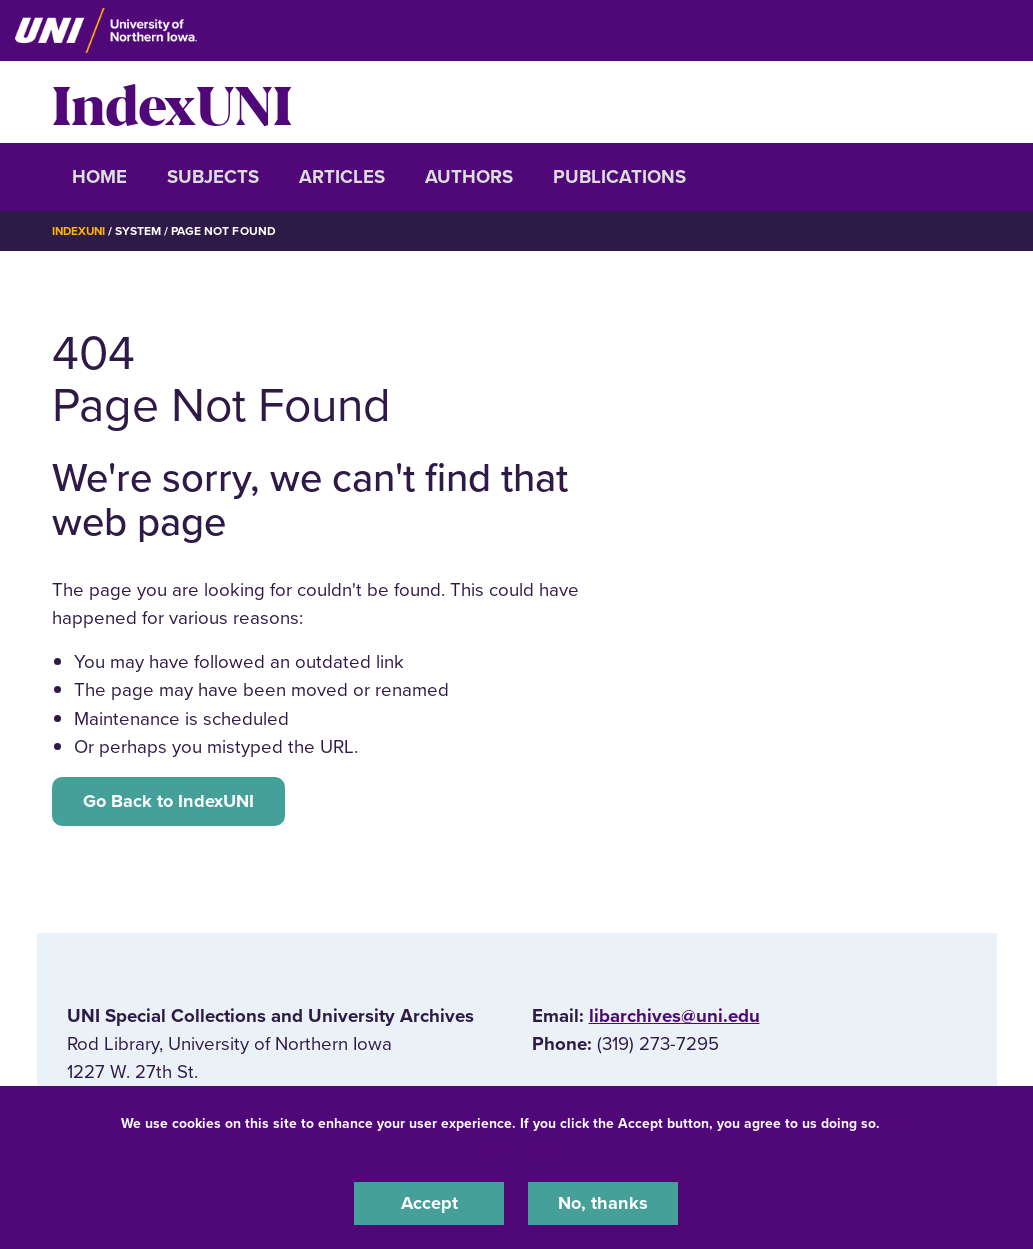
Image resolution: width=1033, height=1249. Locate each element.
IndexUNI (172, 102)
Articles (342, 177)
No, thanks (603, 1203)
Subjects (213, 177)
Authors (469, 177)
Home (99, 177)
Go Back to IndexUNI (171, 801)
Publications (619, 177)
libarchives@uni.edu (674, 1018)
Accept (429, 1203)
